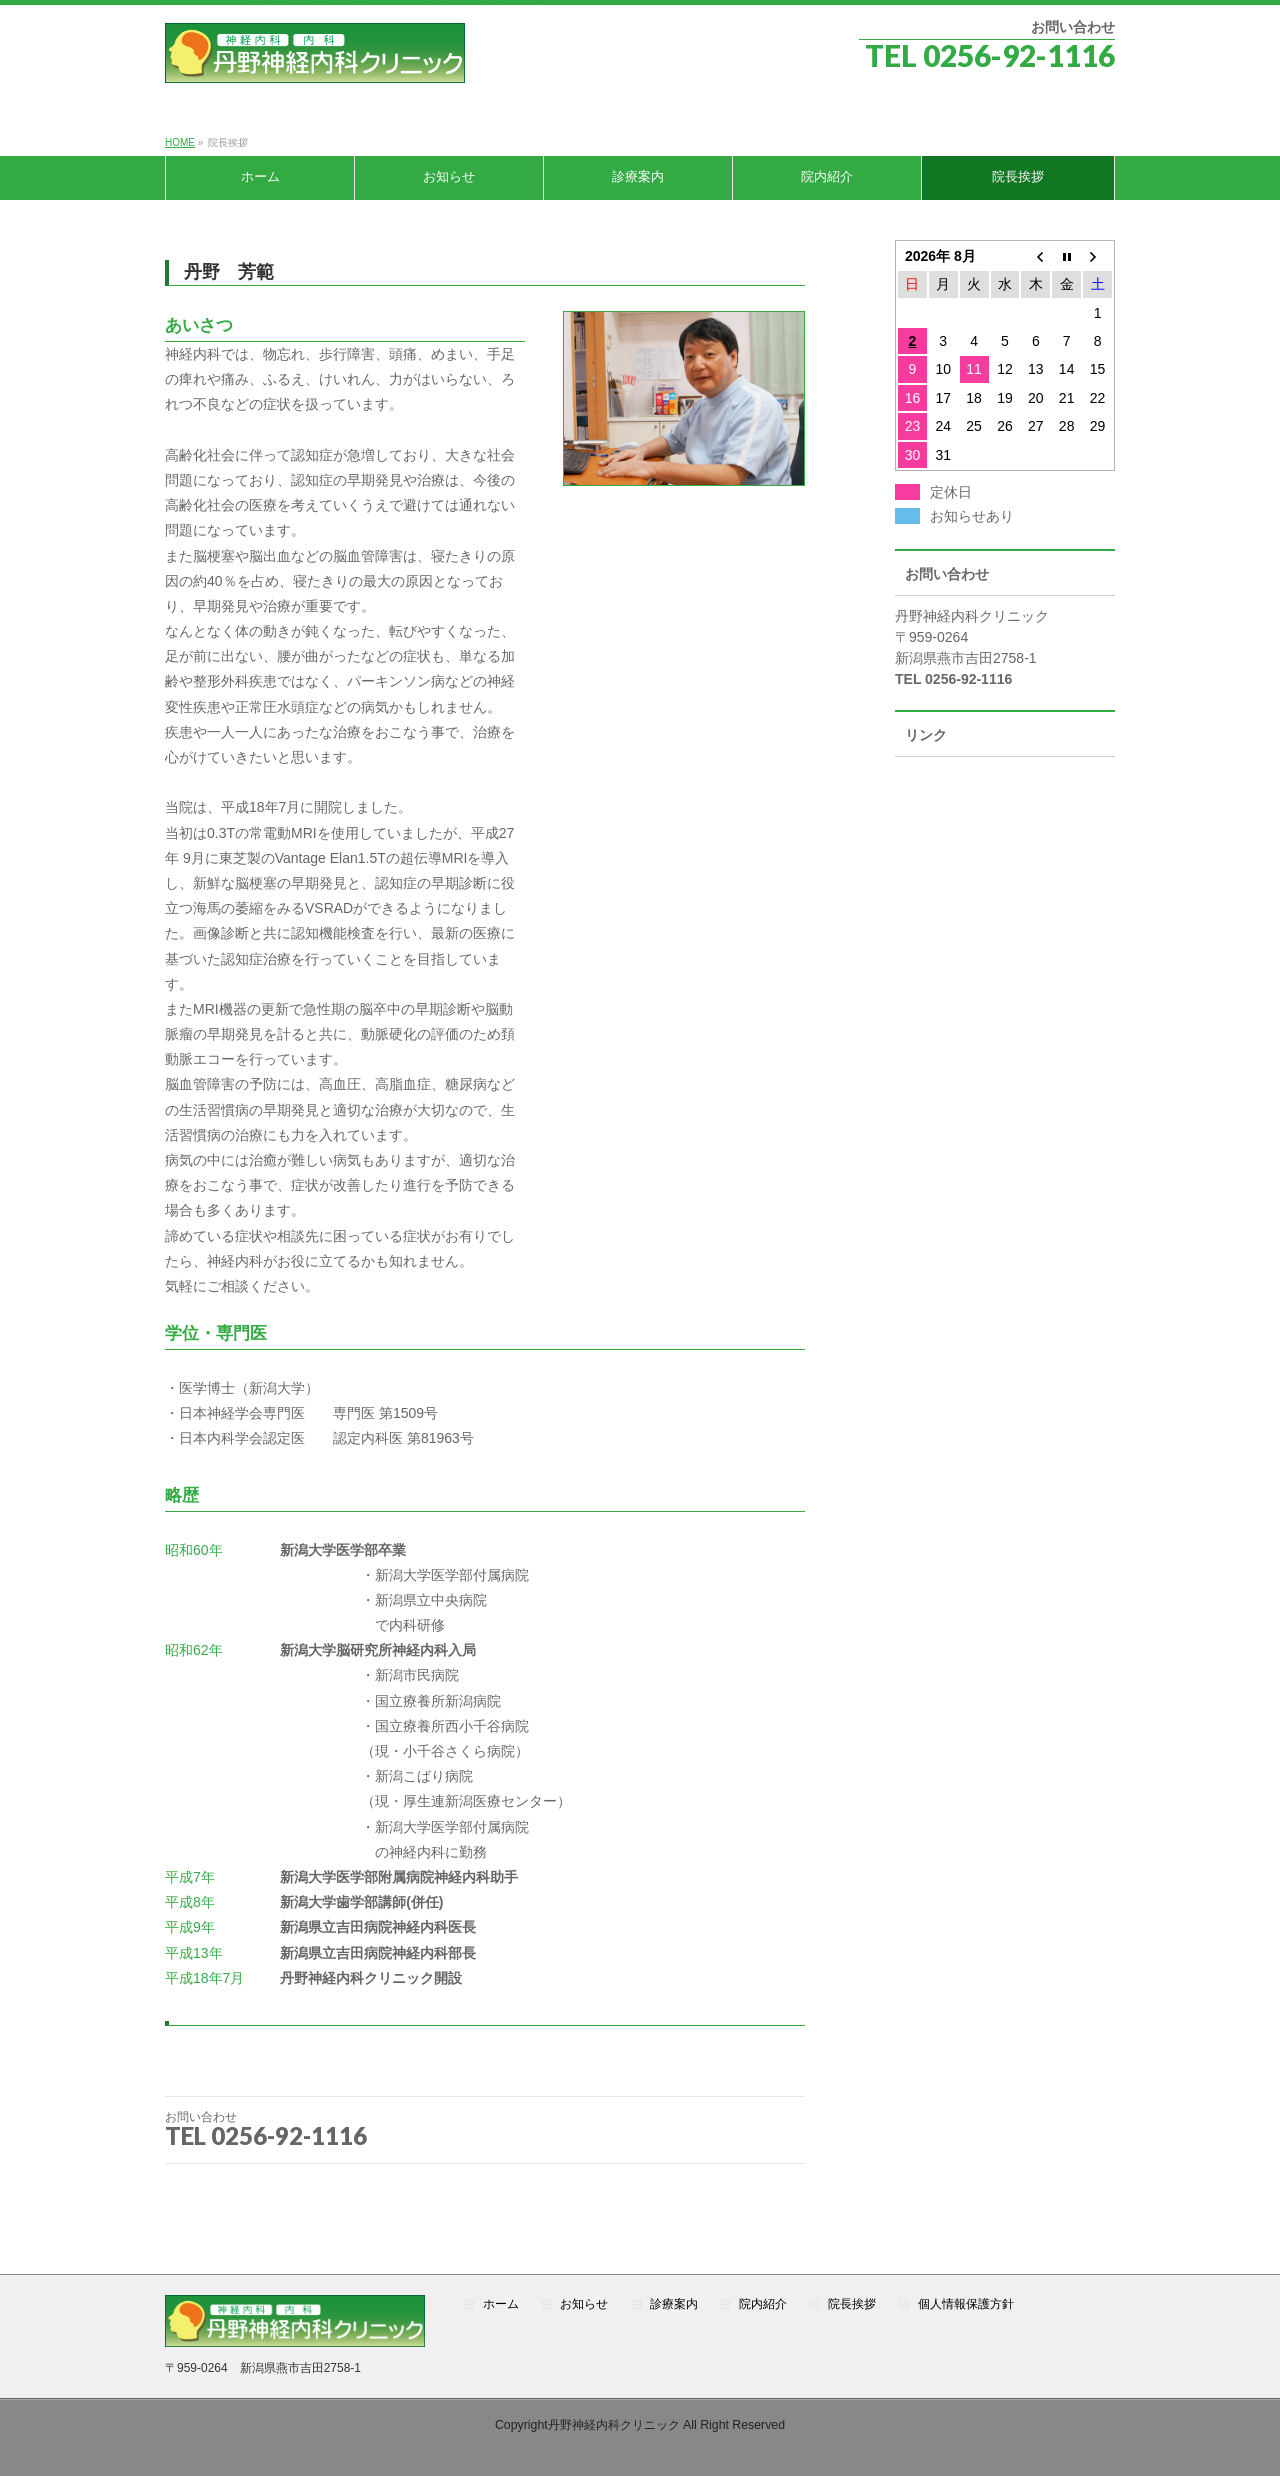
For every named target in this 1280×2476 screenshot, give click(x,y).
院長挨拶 (852, 2304)
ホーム (501, 2304)
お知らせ (584, 2304)
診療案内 (674, 2304)
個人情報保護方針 (966, 2304)
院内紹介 (763, 2304)
